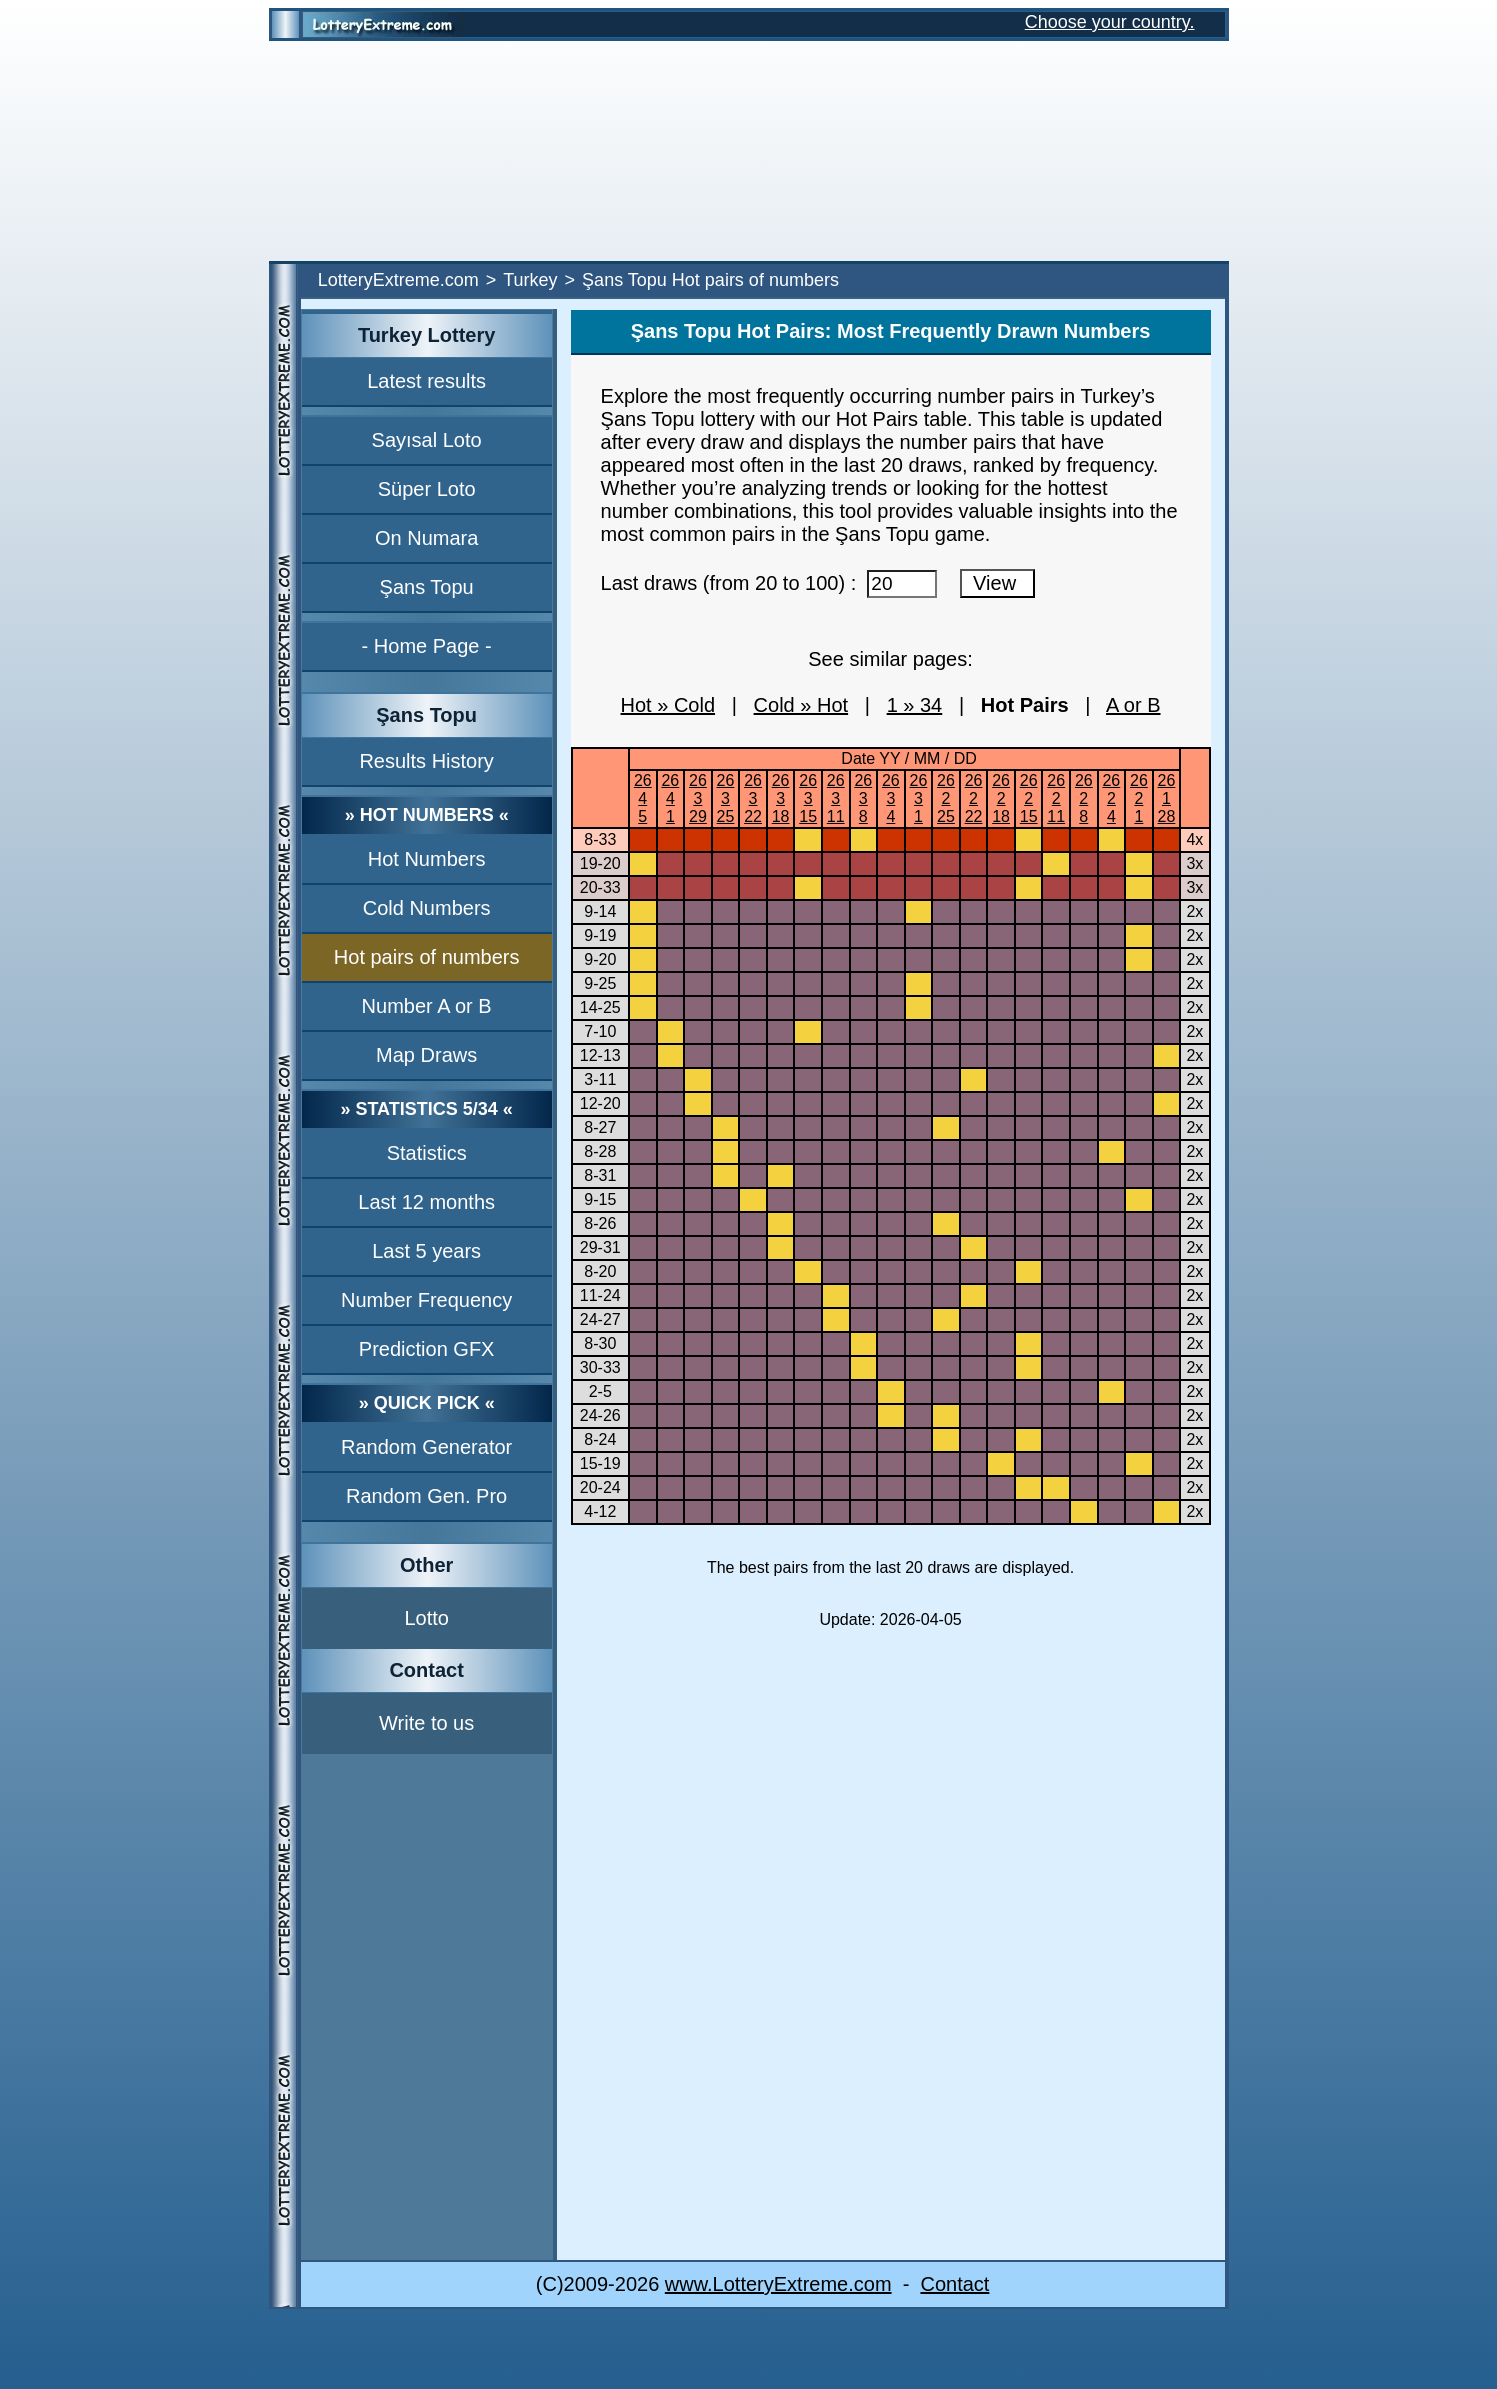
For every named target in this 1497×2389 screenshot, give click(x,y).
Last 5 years (426, 1251)
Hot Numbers (427, 859)
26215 (1029, 798)
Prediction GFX (427, 1349)
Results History (426, 761)
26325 (726, 798)
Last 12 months (426, 1202)
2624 (1111, 798)
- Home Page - (427, 646)
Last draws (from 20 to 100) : (769, 583)
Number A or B (427, 1006)
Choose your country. (1110, 22)
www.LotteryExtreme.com (778, 2284)
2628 (1084, 798)
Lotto (426, 1618)
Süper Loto (427, 489)
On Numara (426, 538)
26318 (781, 798)
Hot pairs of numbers (427, 957)
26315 (808, 798)
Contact (954, 2284)
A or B (1133, 705)
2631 (919, 798)
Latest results (426, 381)
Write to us (426, 1723)
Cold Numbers (427, 908)
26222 (974, 798)
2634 (891, 798)
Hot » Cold (668, 705)
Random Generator (426, 1447)
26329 (698, 798)
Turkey (530, 280)
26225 (946, 798)
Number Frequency (426, 1300)
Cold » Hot (801, 705)
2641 (670, 798)
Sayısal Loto (427, 440)
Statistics (427, 1153)
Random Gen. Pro (426, 1496)
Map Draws (426, 1055)
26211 (1056, 798)
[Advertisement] (749, 151)
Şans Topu (427, 587)
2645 (643, 798)
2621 (1139, 798)
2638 (863, 798)
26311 (836, 798)
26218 (1001, 798)
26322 (753, 798)
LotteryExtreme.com (398, 280)
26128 (1167, 798)
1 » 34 (915, 705)
